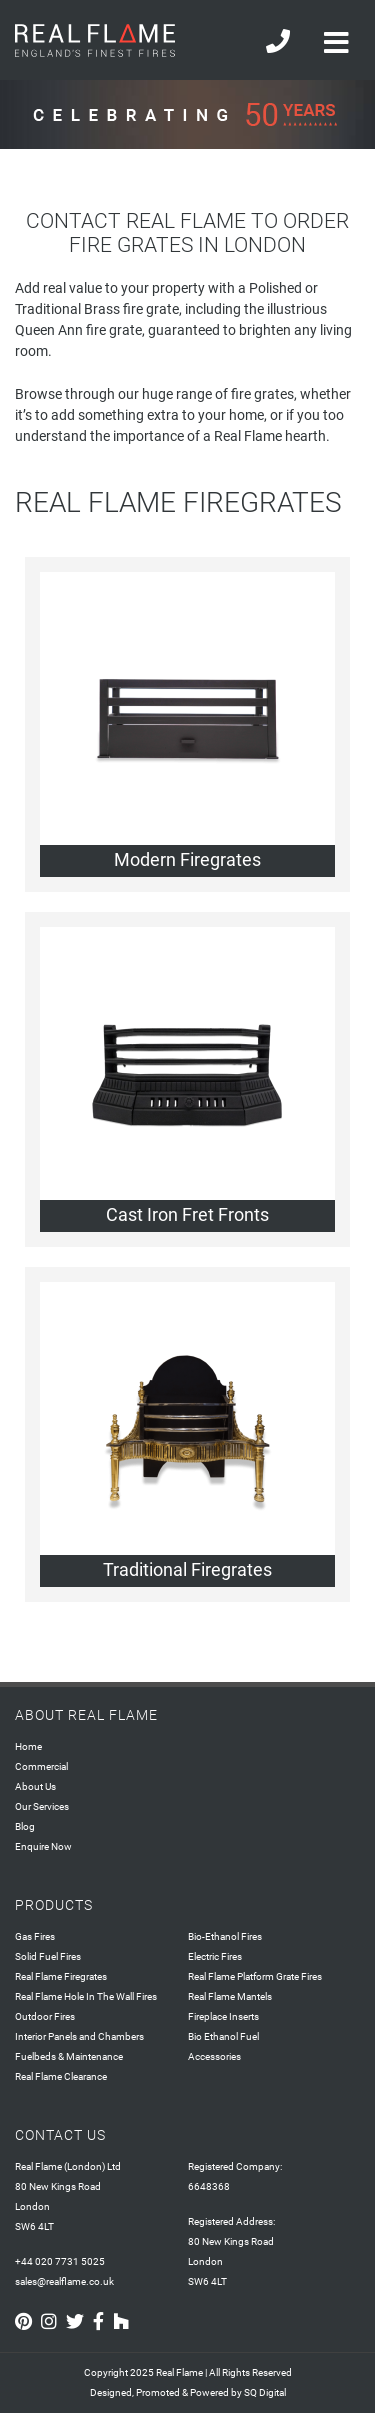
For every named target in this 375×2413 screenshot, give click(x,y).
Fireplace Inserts (223, 2016)
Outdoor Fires (45, 2016)
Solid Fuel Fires (48, 1956)
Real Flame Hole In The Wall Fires (86, 1996)
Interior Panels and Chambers (79, 2036)
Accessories (214, 2056)
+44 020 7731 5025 (60, 2261)
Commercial (41, 1766)
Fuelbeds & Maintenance (69, 2056)
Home (28, 1746)
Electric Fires (215, 1956)
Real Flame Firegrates (61, 1976)
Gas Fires (35, 1936)
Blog (25, 1826)
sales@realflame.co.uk (64, 2281)
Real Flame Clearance (61, 2076)
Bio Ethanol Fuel (223, 2036)
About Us (35, 1786)
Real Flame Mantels (230, 1996)
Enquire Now (43, 1846)
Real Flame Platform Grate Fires (255, 1976)
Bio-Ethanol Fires (225, 1936)
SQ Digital (265, 2392)
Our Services (42, 1806)
